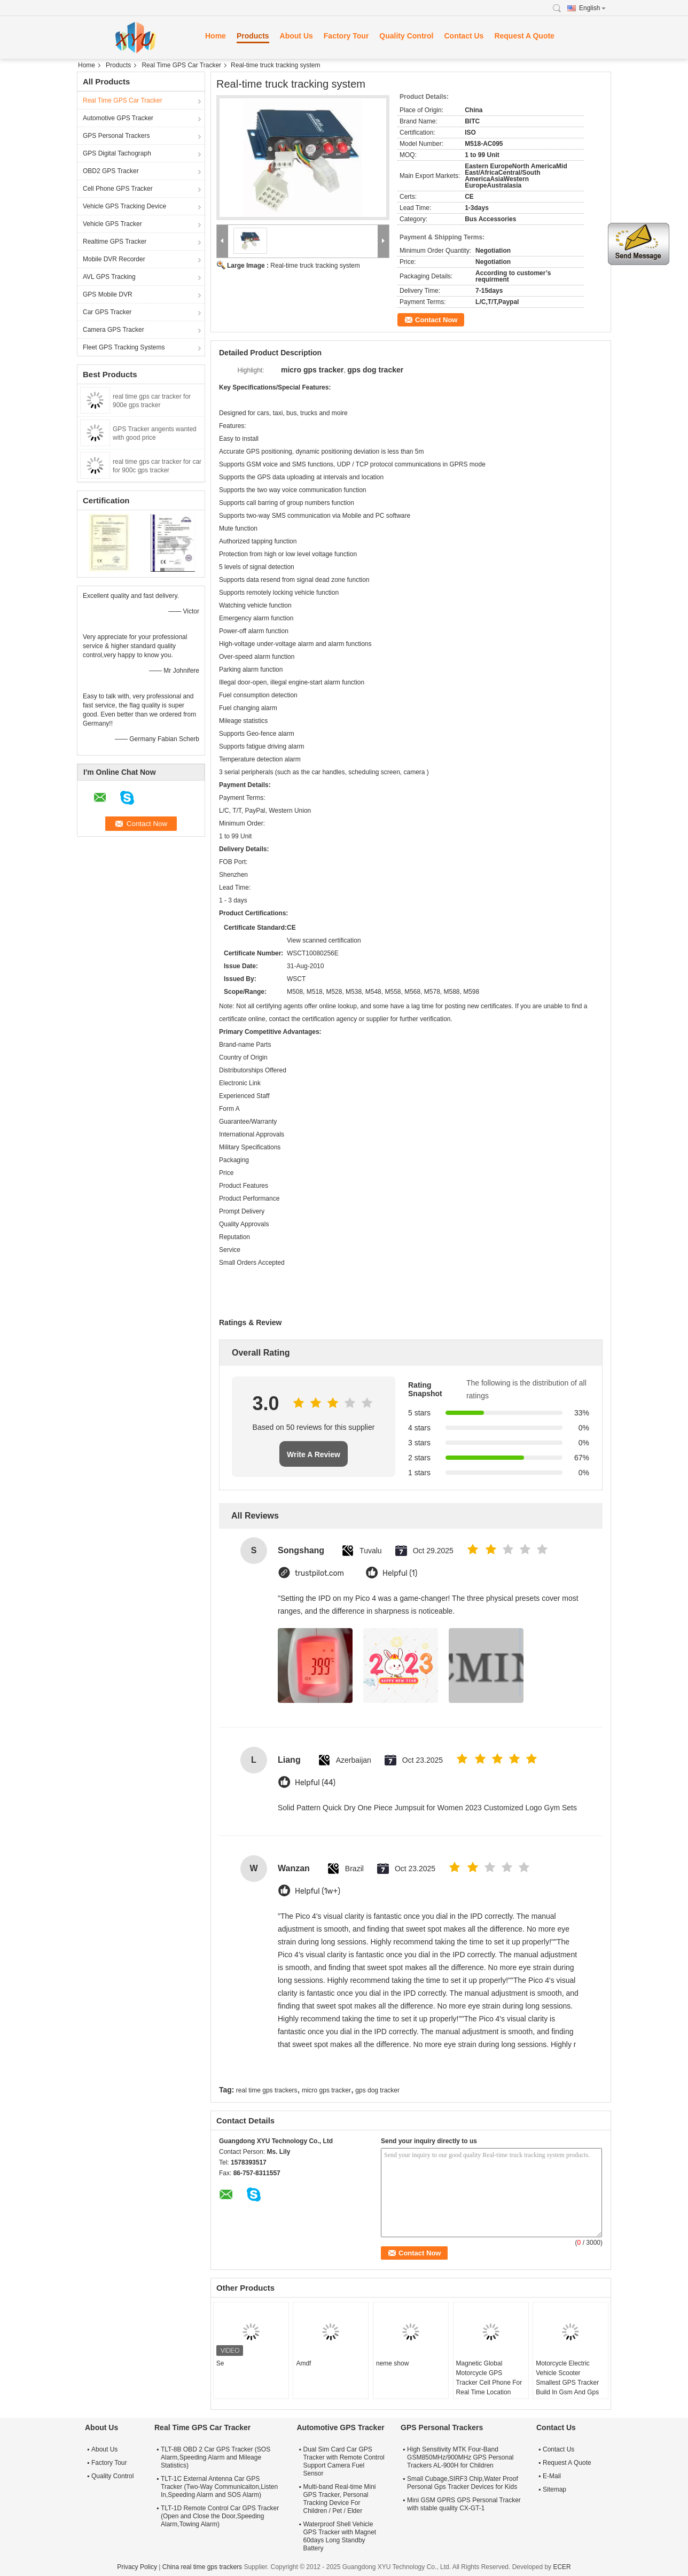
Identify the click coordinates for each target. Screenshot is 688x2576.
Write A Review (313, 1454)
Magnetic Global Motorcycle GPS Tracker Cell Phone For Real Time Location (489, 2378)
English (592, 8)
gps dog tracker (377, 2090)
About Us (296, 36)
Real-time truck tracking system (314, 265)
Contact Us (463, 36)
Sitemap (554, 2489)
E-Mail (552, 2476)
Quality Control (406, 36)
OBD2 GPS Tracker (111, 171)
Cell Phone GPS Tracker (118, 188)
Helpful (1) (399, 1573)
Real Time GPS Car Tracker (181, 65)
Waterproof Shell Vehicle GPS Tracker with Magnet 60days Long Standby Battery (339, 2536)
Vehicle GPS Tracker (112, 224)
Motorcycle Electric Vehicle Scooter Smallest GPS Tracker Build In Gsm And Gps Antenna (567, 2383)
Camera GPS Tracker (113, 329)
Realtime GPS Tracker (114, 241)
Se (220, 2363)
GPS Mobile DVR (107, 294)
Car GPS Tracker (107, 312)
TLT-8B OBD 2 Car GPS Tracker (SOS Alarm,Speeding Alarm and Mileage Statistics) (215, 2457)
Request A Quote (524, 36)
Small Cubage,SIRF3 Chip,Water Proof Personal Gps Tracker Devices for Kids (462, 2483)
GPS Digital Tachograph (117, 153)
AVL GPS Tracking (109, 277)
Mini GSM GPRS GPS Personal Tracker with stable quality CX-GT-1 (464, 2504)
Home (215, 36)
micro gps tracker (326, 2090)
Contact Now (436, 320)
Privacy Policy (137, 2567)
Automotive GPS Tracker (118, 118)
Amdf (303, 2363)
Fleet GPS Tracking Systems (124, 347)
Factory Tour (346, 36)
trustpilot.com (319, 1573)
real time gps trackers (267, 2090)
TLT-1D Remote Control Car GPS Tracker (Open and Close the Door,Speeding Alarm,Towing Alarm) (220, 2516)
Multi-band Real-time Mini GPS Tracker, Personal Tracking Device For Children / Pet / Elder (339, 2499)
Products (253, 36)
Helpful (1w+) (317, 1891)
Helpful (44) (315, 1782)
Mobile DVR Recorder (114, 259)
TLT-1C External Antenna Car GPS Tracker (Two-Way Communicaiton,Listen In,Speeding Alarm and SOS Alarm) (219, 2487)
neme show (392, 2363)
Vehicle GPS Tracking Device (124, 206)
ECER (561, 2567)
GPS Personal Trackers (116, 135)
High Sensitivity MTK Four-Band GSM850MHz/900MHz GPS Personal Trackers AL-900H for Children (460, 2457)
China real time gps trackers (202, 2567)
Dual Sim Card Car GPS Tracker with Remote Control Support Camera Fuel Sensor (343, 2461)
